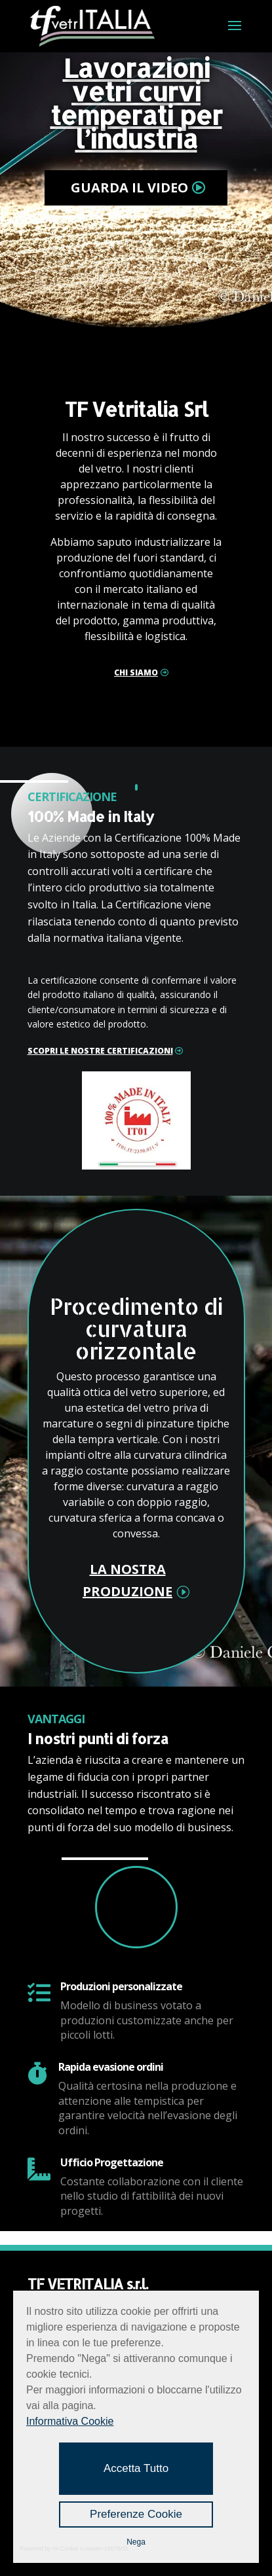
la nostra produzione (127, 1580)
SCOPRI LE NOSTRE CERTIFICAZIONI (100, 1050)
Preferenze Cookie (136, 2514)
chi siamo (136, 672)
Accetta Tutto (136, 2468)
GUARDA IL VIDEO (129, 187)
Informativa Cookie (69, 2421)
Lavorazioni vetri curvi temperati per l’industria (136, 103)
